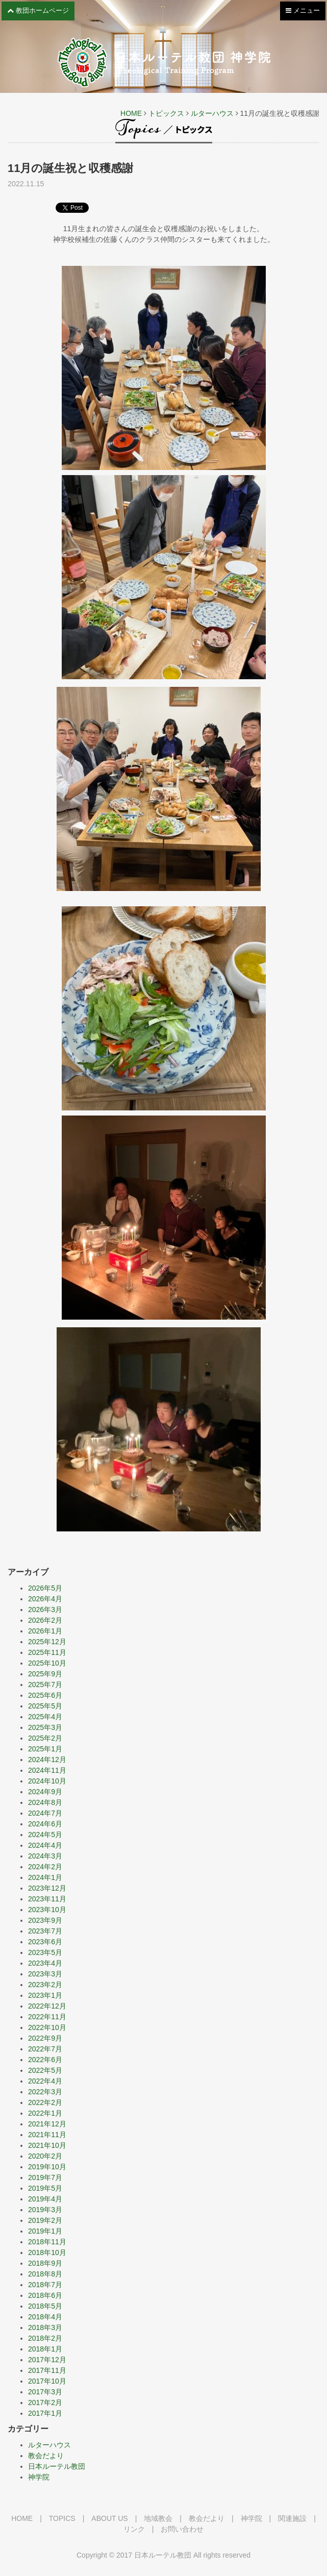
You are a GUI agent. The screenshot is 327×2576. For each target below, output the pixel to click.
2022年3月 (45, 2092)
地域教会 (158, 2518)
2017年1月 (45, 2413)
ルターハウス (212, 113)
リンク (134, 2529)
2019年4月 (45, 2199)
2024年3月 (45, 1856)
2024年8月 (45, 1802)
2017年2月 (45, 2402)
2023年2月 (45, 1984)
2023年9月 (45, 1920)
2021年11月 (47, 2135)
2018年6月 (45, 2295)
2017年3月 (45, 2392)
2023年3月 (45, 1974)
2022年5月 (45, 2070)
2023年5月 (45, 1952)
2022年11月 (47, 2017)
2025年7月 (45, 1684)
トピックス (166, 113)
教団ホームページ (38, 10)
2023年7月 (45, 1931)
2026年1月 (45, 1631)
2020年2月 (45, 2156)
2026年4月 (45, 1599)
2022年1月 (45, 2113)
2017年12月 (47, 2360)
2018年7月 (45, 2285)
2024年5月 (45, 1834)
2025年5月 (45, 1706)
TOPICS (62, 2518)
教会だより (46, 2455)
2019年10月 (47, 2167)
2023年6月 (45, 1942)
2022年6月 (45, 2059)
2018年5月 (45, 2306)
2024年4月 (45, 1845)
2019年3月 (45, 2210)
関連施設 (292, 2518)
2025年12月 (47, 1642)
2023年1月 (45, 1995)
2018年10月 (47, 2252)
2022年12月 (47, 2006)
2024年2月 (45, 1867)
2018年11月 (47, 2242)
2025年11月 (47, 1652)
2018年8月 (45, 2274)
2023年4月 (45, 1963)
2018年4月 (45, 2317)
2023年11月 (47, 1899)
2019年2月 (45, 2220)
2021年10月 (47, 2145)
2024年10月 (47, 1781)
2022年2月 (45, 2102)
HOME (131, 113)
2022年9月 (45, 2038)
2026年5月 (45, 1588)
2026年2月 (45, 1620)
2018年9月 (45, 2263)
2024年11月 (47, 1770)
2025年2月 (45, 1738)
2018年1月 (45, 2349)
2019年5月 (45, 2188)
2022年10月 (47, 2027)
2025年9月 (45, 1674)
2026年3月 (45, 1609)
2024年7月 (45, 1813)
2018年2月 (45, 2338)
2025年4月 (45, 1717)
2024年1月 (45, 1877)
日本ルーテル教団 (56, 2466)
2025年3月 (45, 1727)
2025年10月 (47, 1663)
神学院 (38, 2477)
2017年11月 (47, 2370)
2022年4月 (45, 2081)
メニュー (302, 12)
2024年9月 (45, 1792)
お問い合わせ (182, 2529)
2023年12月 (47, 1888)
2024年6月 (45, 1824)
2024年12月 (47, 1759)
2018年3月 (45, 2327)
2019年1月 (45, 2231)
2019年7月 (45, 2177)
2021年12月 (47, 2124)
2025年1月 (45, 1749)
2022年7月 (45, 2049)
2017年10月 (47, 2381)
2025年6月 (45, 1695)
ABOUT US (109, 2518)
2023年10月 (47, 1909)
